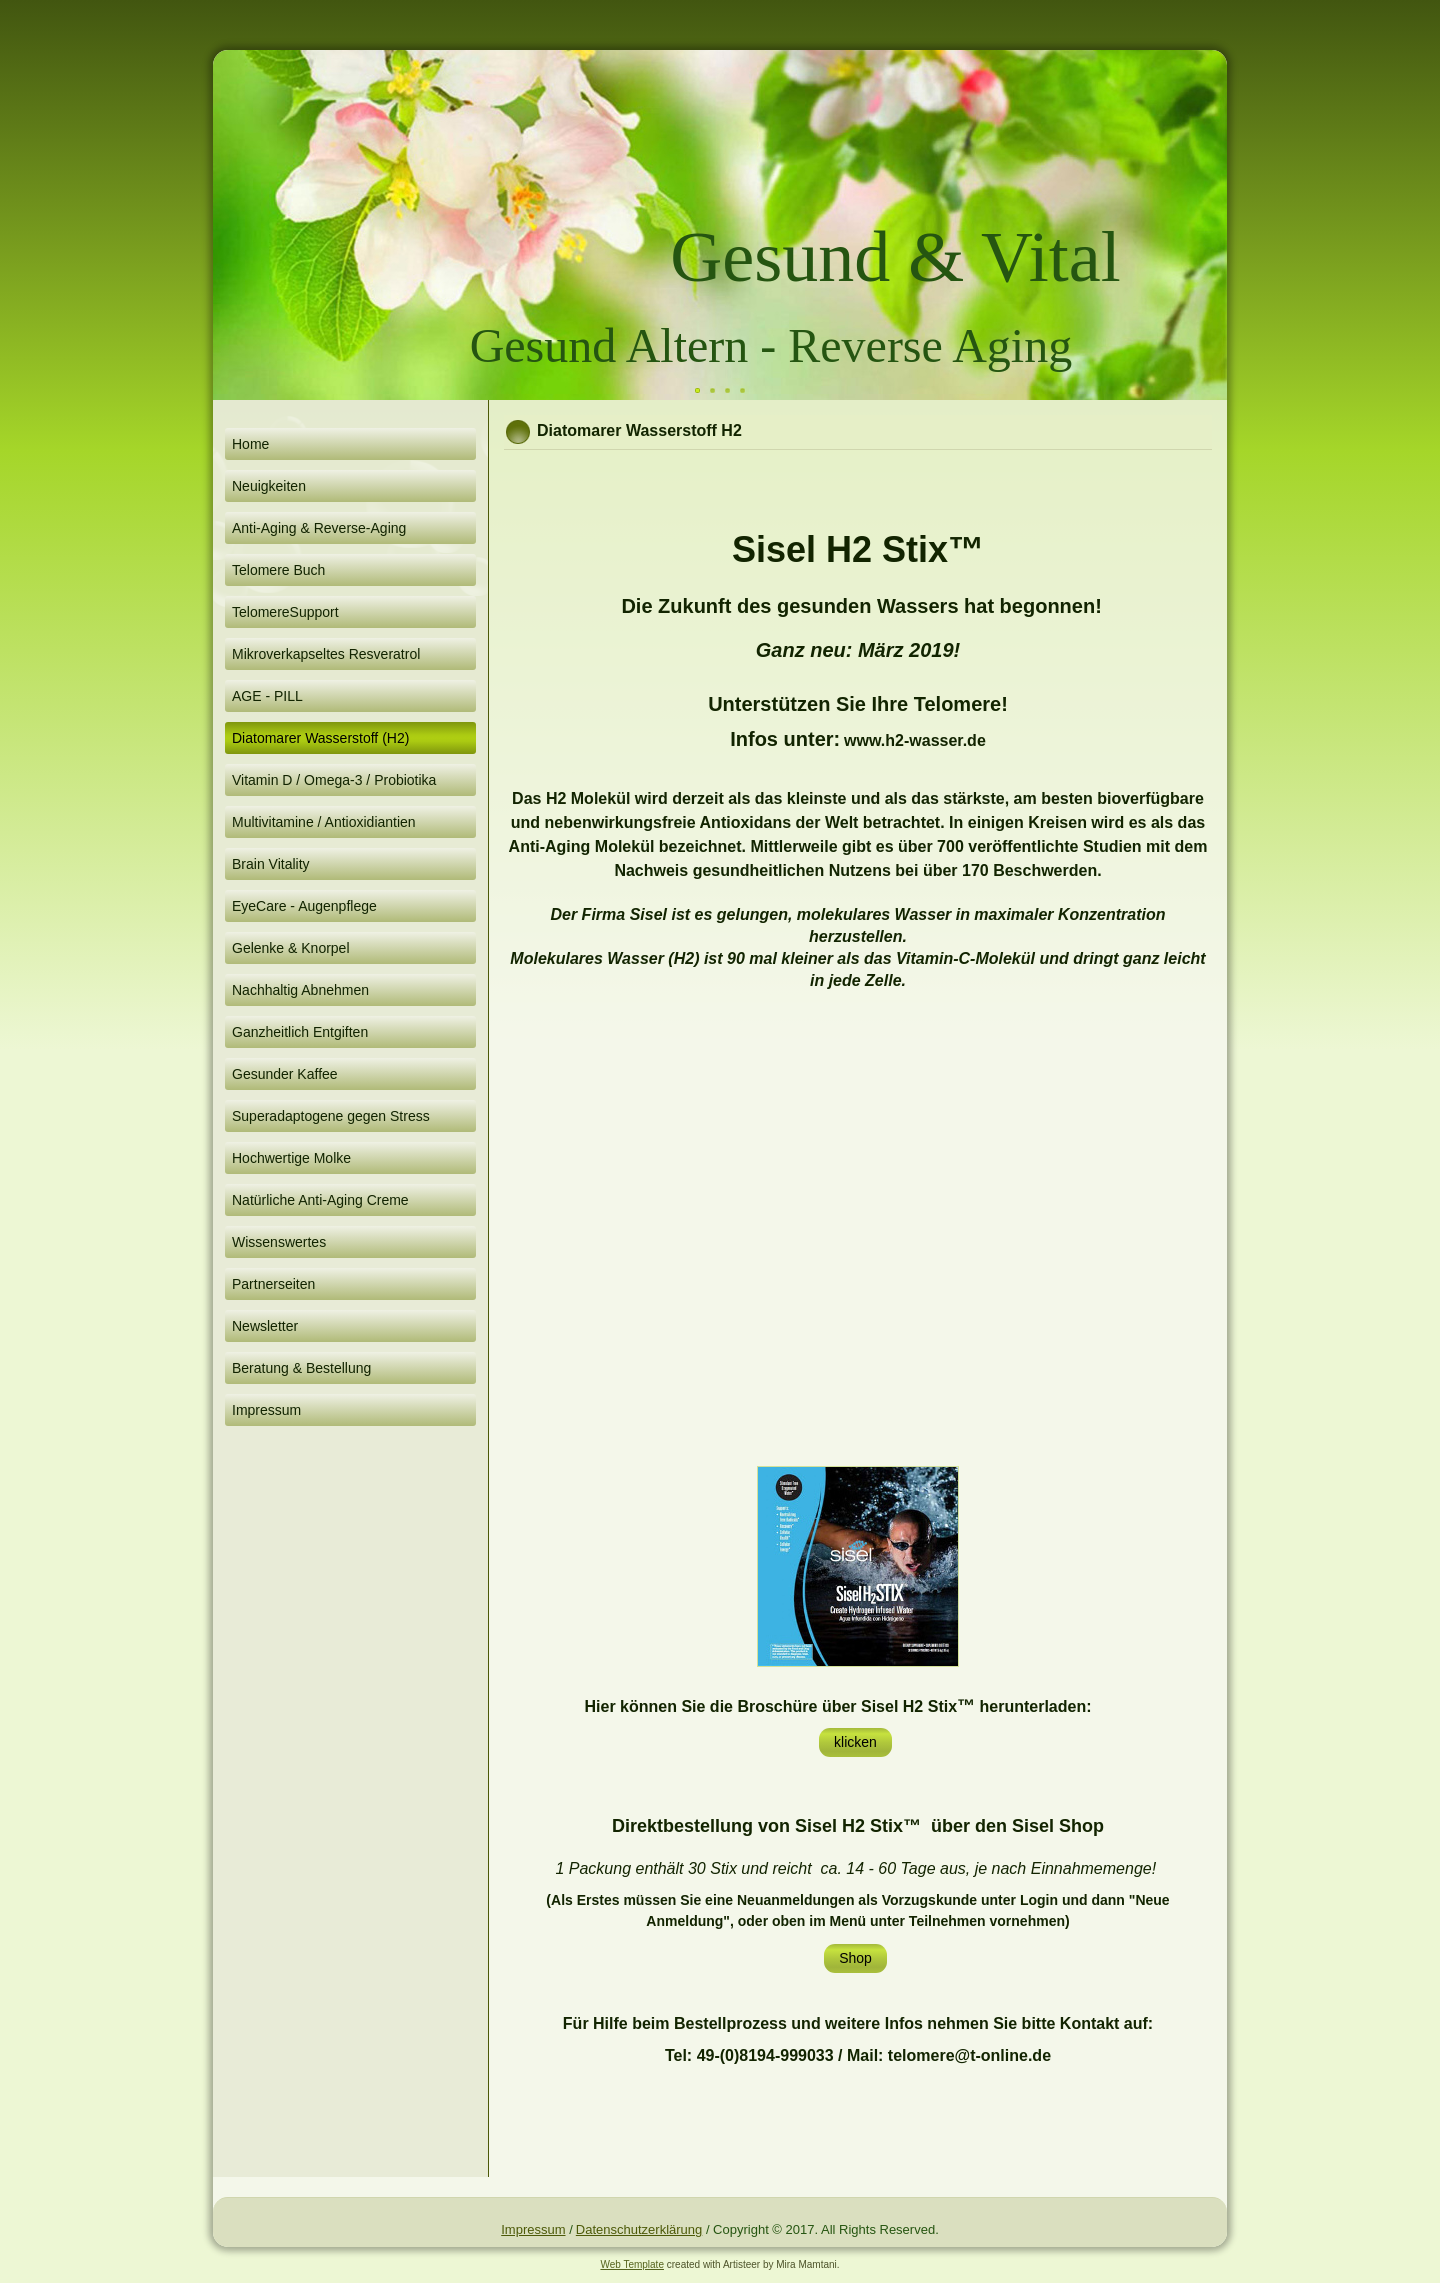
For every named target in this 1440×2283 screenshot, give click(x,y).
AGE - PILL (267, 696)
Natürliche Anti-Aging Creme (320, 1200)
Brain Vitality (271, 864)
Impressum (266, 1410)
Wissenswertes (279, 1242)
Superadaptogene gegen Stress (331, 1116)
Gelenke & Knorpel (291, 948)
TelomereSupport (285, 612)
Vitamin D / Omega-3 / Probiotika (334, 780)
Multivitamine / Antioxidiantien (324, 822)
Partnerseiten (273, 1284)
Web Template (632, 2264)
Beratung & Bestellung (301, 1368)
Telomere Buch (278, 570)
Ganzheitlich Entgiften (300, 1032)
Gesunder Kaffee (285, 1074)
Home (250, 444)
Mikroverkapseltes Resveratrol (326, 654)
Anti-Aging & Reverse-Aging (319, 528)
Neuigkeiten (269, 486)
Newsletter (265, 1326)
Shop (855, 1958)
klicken (855, 1742)
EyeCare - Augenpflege (304, 906)
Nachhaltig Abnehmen (300, 990)
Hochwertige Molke (291, 1158)
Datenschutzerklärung (639, 2229)
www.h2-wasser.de (915, 740)
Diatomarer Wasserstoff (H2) (320, 738)
